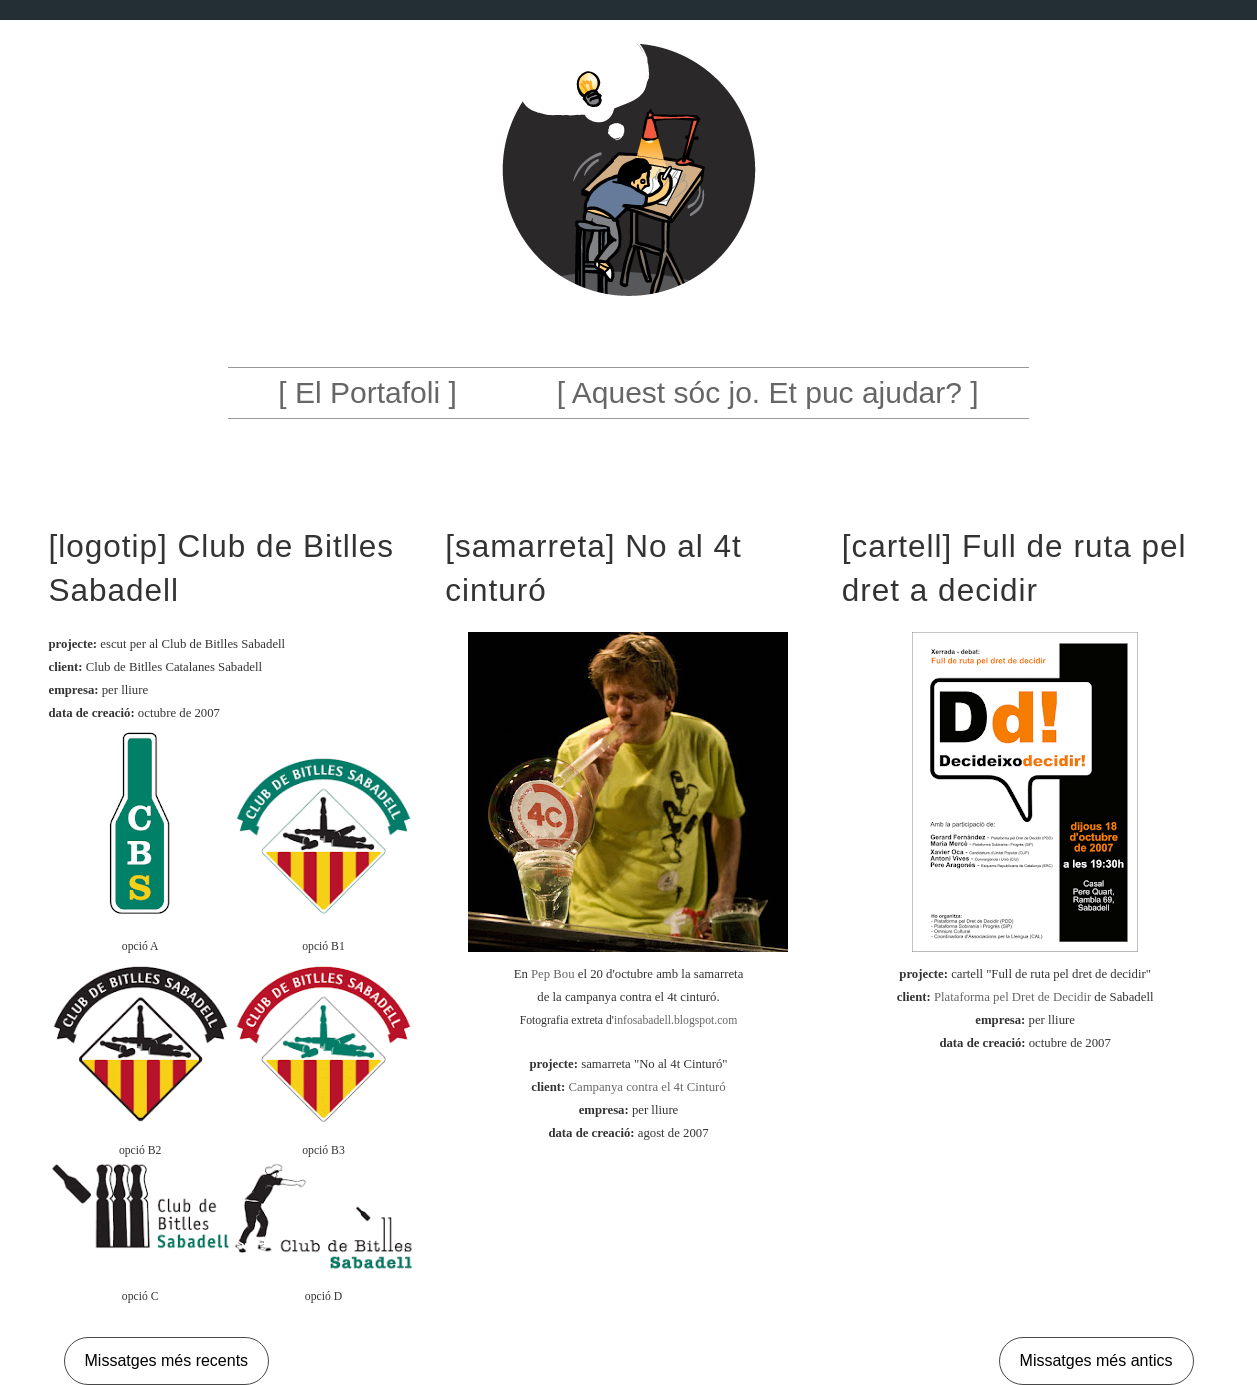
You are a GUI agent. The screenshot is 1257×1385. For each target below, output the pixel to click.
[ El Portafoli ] (367, 392)
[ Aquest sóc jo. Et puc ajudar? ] (768, 392)
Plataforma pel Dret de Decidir (1012, 997)
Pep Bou (553, 974)
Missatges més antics (1096, 1360)
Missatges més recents (167, 1360)
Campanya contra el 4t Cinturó (646, 1087)
